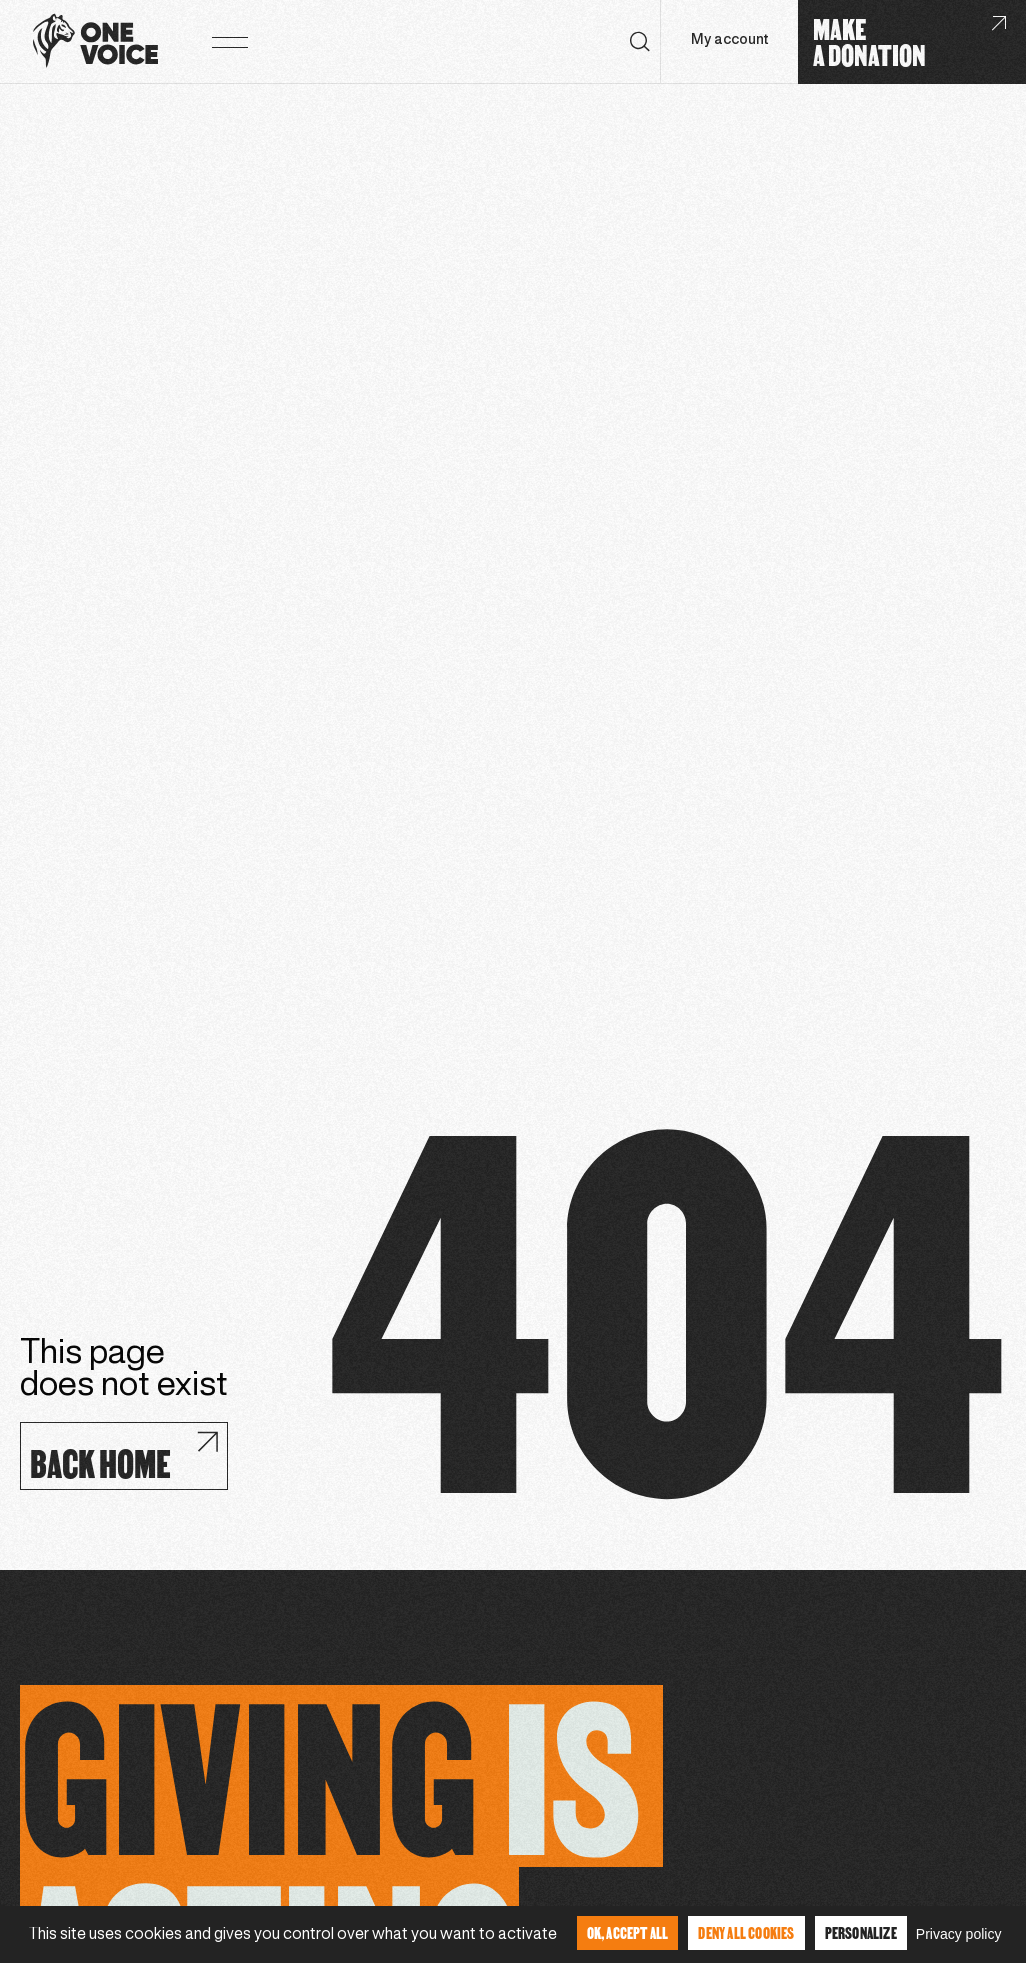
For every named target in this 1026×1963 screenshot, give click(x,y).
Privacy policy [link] (959, 1934)
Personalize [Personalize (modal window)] (861, 1932)
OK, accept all (628, 1932)
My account (729, 40)
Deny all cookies (746, 1932)
